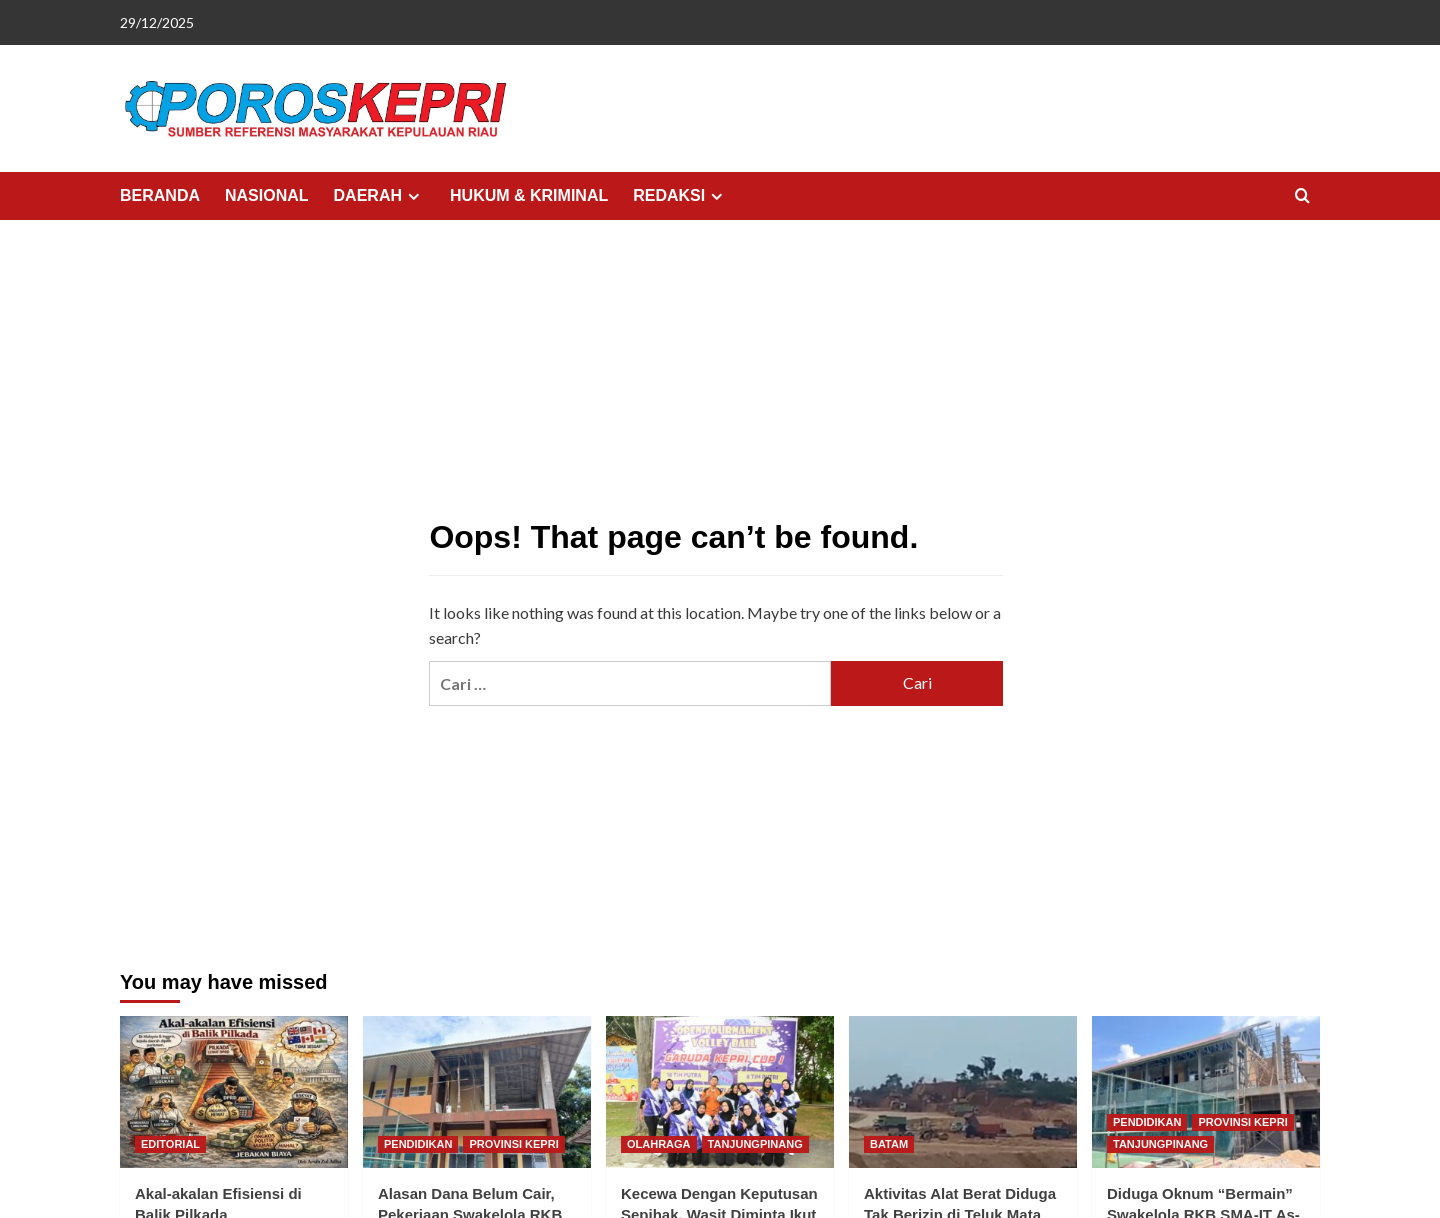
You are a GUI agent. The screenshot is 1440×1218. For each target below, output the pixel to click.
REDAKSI (680, 196)
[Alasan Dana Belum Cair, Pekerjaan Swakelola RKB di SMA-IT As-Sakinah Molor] (477, 1092)
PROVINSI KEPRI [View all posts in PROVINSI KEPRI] (513, 1144)
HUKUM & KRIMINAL (529, 195)
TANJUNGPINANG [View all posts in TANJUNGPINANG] (755, 1144)
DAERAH (379, 196)
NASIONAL (267, 195)
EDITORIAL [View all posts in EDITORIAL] (170, 1144)
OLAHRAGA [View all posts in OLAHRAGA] (659, 1144)
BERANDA (160, 195)
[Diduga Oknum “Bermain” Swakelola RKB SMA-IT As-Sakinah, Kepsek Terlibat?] (1206, 1092)
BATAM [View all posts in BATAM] (889, 1144)
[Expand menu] (413, 196)
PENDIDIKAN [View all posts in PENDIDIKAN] (418, 1144)
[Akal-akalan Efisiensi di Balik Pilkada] (234, 1092)
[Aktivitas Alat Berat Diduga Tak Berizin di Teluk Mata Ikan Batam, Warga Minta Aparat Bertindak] (963, 1092)
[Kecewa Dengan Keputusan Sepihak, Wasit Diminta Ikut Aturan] (720, 1092)
